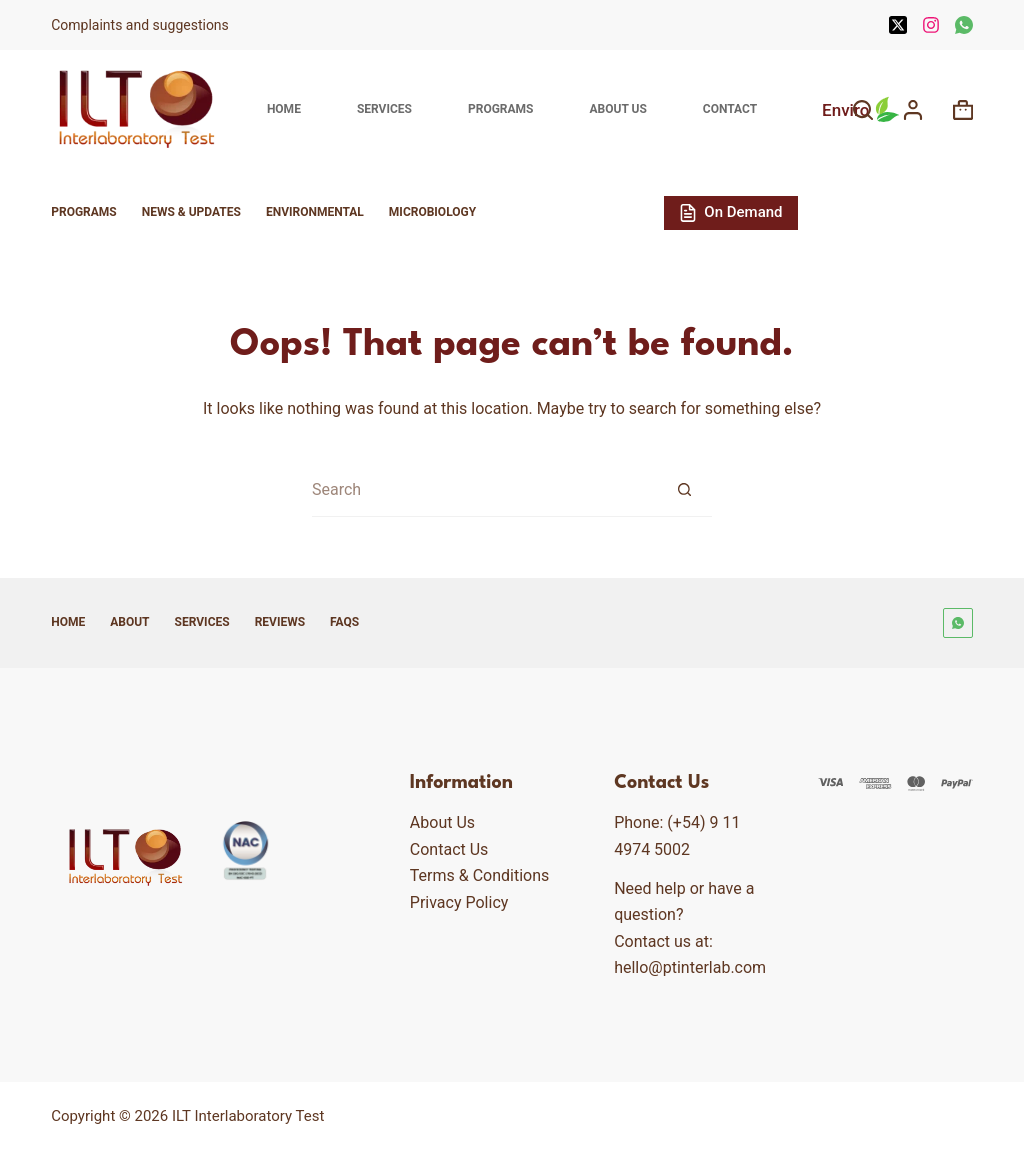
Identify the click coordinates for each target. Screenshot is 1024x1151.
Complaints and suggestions (141, 25)
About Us (617, 109)
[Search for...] (484, 489)
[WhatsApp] (964, 25)
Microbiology (432, 212)
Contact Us (449, 849)
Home (284, 109)
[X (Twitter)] (898, 25)
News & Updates (191, 212)
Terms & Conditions (480, 875)
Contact (730, 109)
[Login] (913, 110)
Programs (501, 109)
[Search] (863, 110)
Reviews (280, 622)
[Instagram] (931, 25)
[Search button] (684, 489)
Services (384, 109)
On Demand (731, 212)
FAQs (344, 622)
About (129, 622)
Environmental (315, 212)
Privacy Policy (459, 902)
